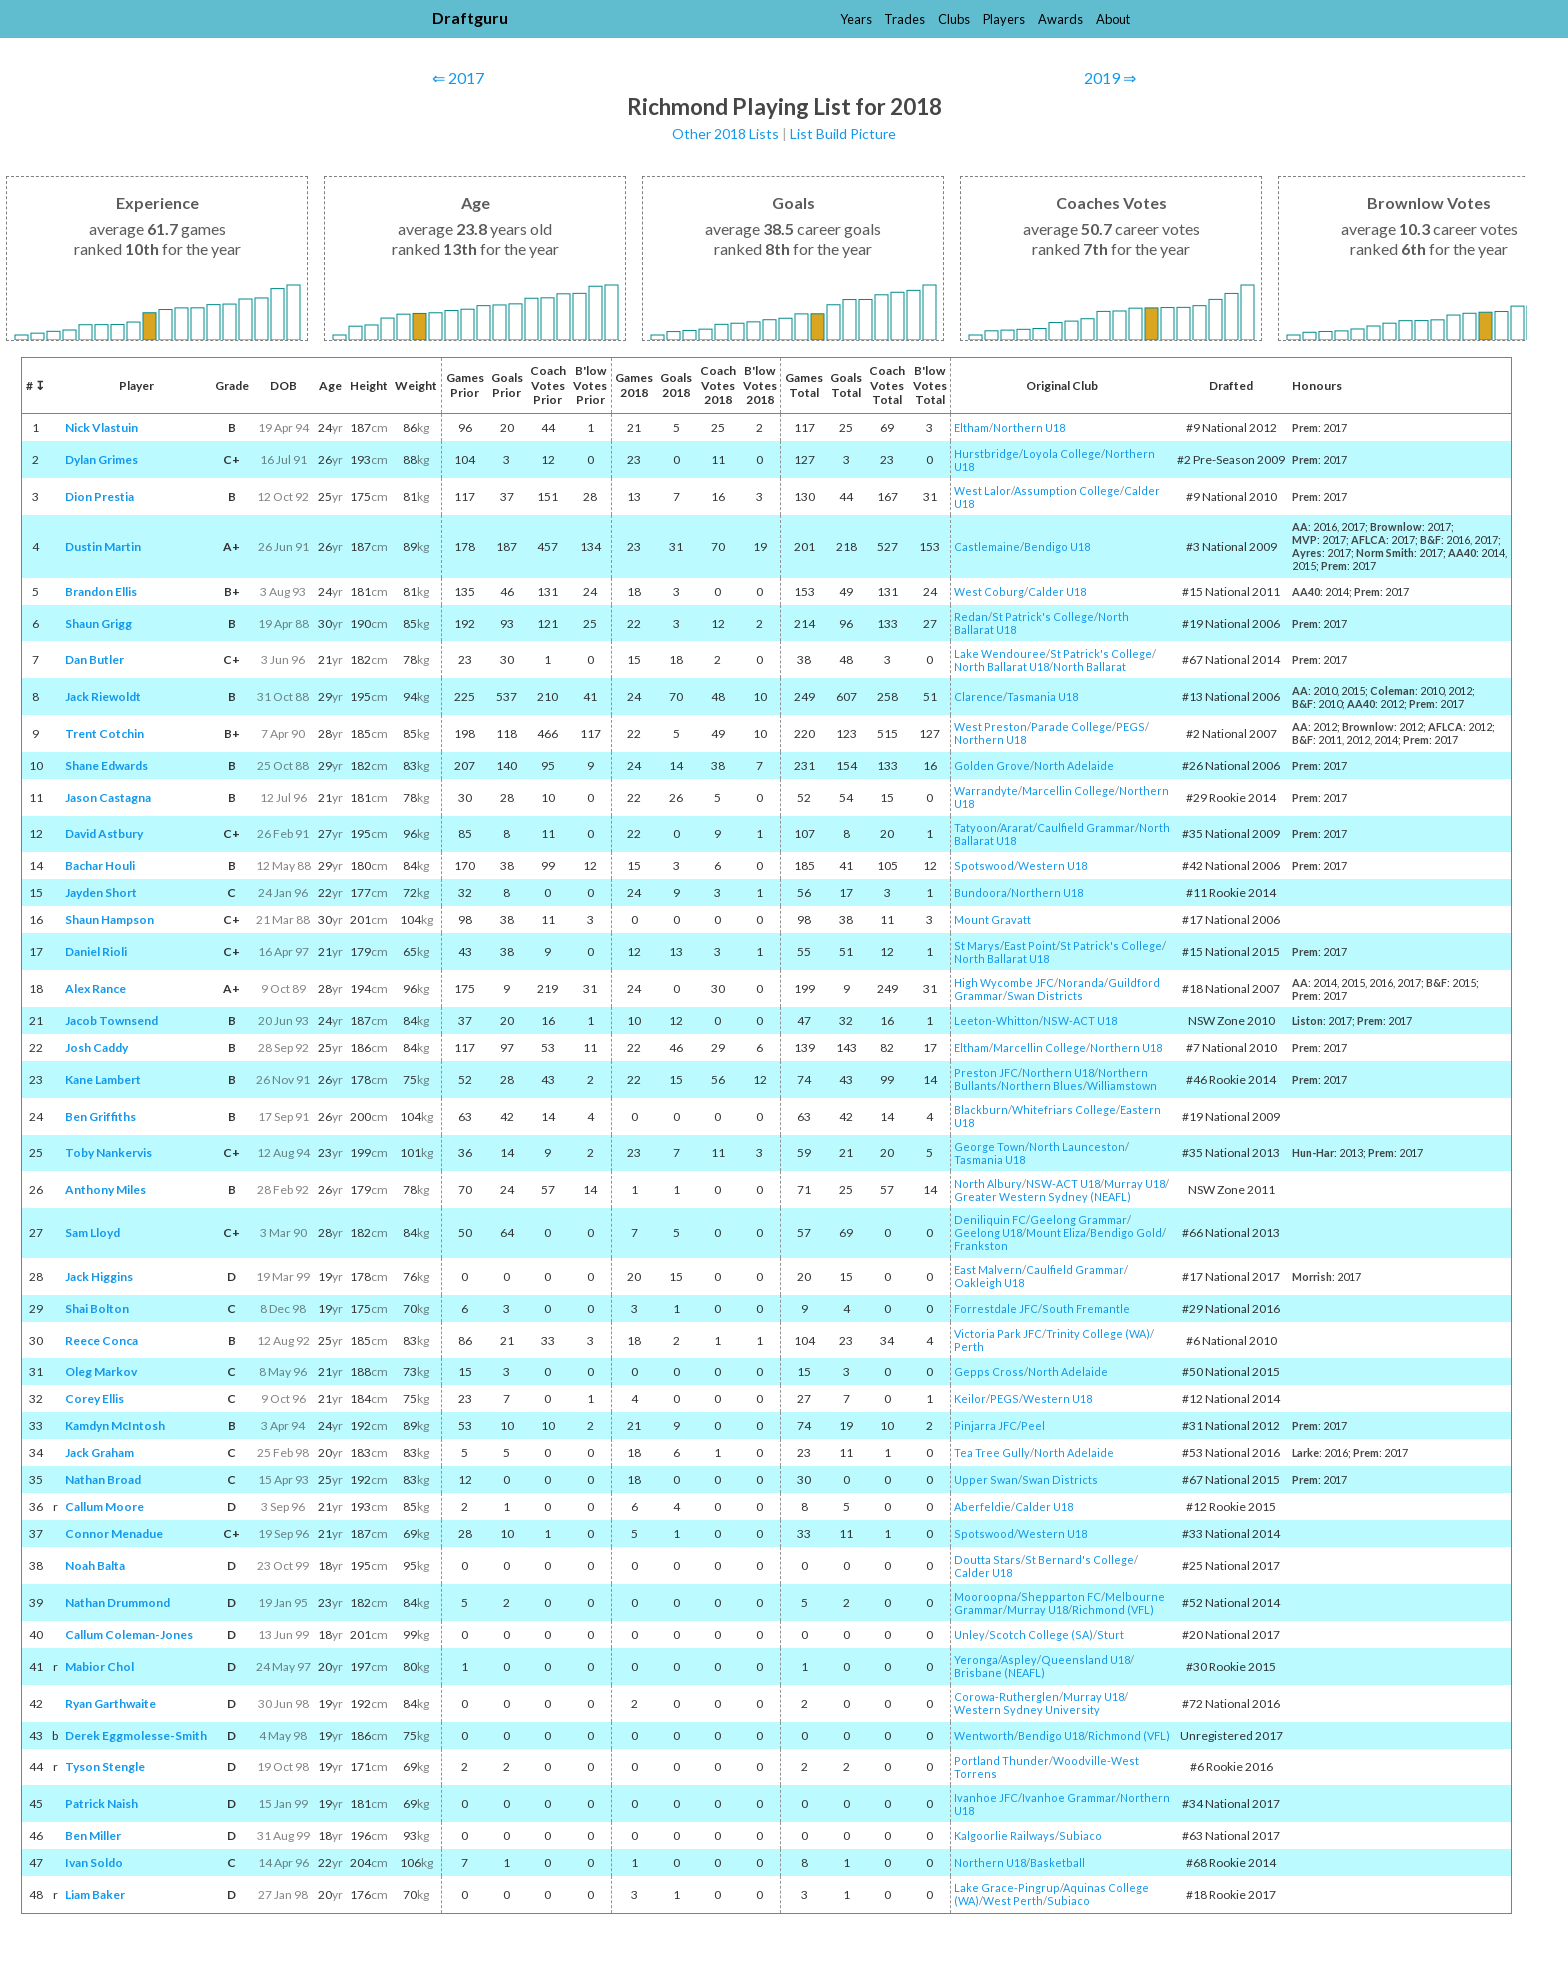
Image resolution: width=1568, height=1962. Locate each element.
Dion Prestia (99, 496)
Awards (1060, 19)
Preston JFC (986, 1072)
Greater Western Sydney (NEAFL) (1042, 1196)
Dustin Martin (103, 546)
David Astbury (104, 833)
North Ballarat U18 (1001, 666)
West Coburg (989, 591)
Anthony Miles (105, 1189)
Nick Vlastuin (101, 427)
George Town (989, 1146)
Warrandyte (986, 790)
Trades (904, 19)
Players (1004, 19)
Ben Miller (93, 1835)
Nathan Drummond (117, 1602)
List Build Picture (843, 133)
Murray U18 (1134, 1183)
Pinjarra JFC (985, 1425)
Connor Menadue (114, 1533)
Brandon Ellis (101, 591)
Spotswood (984, 865)
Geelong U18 (988, 1232)
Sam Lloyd (92, 1232)
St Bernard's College (1079, 1559)
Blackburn (981, 1109)
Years (856, 19)
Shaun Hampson (109, 919)
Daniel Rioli (96, 951)
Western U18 (1052, 865)
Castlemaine (987, 546)
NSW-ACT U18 (1080, 1020)
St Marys (977, 945)
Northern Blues (1042, 1085)
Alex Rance (95, 988)
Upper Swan (986, 1479)
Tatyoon (975, 827)
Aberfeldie (982, 1506)
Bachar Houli (100, 865)
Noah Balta (95, 1565)
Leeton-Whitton (996, 1020)
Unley (969, 1634)
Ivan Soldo (94, 1862)
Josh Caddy (96, 1047)
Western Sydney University (1027, 1709)
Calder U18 (1057, 591)
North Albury (988, 1183)
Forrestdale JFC (996, 1308)
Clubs (954, 19)
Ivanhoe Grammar (1069, 1797)
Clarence (978, 696)
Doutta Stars (987, 1559)
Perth (969, 1346)
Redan (971, 616)
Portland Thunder (1001, 1760)
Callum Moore (104, 1506)
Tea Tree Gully (992, 1452)
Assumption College (1067, 490)
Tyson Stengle (105, 1766)
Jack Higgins (99, 1276)
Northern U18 (1029, 427)
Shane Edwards (106, 765)
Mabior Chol (99, 1666)
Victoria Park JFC (998, 1333)
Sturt (1110, 1634)
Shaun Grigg (98, 623)
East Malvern (988, 1269)
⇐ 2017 (458, 77)
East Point (1030, 945)
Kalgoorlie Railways (1004, 1835)
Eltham (971, 427)
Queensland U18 (1085, 1659)
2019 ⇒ (1110, 77)
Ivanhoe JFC (986, 1797)
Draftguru (470, 17)
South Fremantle (1086, 1308)
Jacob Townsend (111, 1020)
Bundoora (980, 892)
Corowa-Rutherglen (1006, 1696)
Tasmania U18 (1042, 696)
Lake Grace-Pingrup (1007, 1887)
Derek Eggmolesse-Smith (136, 1735)
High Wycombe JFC (1004, 982)
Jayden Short (101, 892)
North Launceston (1077, 1146)
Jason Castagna (108, 797)
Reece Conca (101, 1340)
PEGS (1130, 726)
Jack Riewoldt (103, 696)
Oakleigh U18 (989, 1282)
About (1113, 19)
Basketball (1057, 1862)
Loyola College (1062, 453)
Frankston (981, 1245)
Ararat (1016, 827)
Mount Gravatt (992, 919)
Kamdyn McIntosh (115, 1425)
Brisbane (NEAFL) (999, 1672)
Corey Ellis (94, 1398)
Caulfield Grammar (1086, 827)
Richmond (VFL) (1113, 1609)
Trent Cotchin (104, 733)
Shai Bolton (97, 1308)
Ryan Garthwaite (110, 1703)
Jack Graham (99, 1452)
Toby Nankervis (108, 1152)
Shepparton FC (1061, 1596)
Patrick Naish (101, 1803)
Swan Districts (1045, 995)
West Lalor (982, 490)
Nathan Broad (103, 1479)
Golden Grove (992, 765)
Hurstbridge (986, 453)
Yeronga (976, 1659)
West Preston (990, 726)
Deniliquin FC (990, 1219)
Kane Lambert (103, 1079)
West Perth (1013, 1900)
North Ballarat (1089, 666)
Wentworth (984, 1735)
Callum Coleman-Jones (129, 1634)
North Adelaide (1074, 765)
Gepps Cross (989, 1371)
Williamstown (1122, 1085)
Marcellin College (1068, 790)
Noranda (1081, 982)
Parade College (1071, 726)
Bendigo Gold (1126, 1232)
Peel (1033, 1425)
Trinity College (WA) (1098, 1333)
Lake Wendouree (1000, 653)
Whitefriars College (1064, 1109)
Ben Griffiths (100, 1116)
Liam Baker (95, 1894)
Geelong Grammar (1078, 1219)
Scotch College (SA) (1041, 1634)
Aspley (1019, 1659)
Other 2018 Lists (725, 133)
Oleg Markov (101, 1371)
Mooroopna (985, 1596)
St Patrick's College (1043, 616)
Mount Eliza (1056, 1232)
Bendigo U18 (1057, 546)
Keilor (970, 1398)
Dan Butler (94, 659)
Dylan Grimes (101, 459)
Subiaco (1080, 1835)
